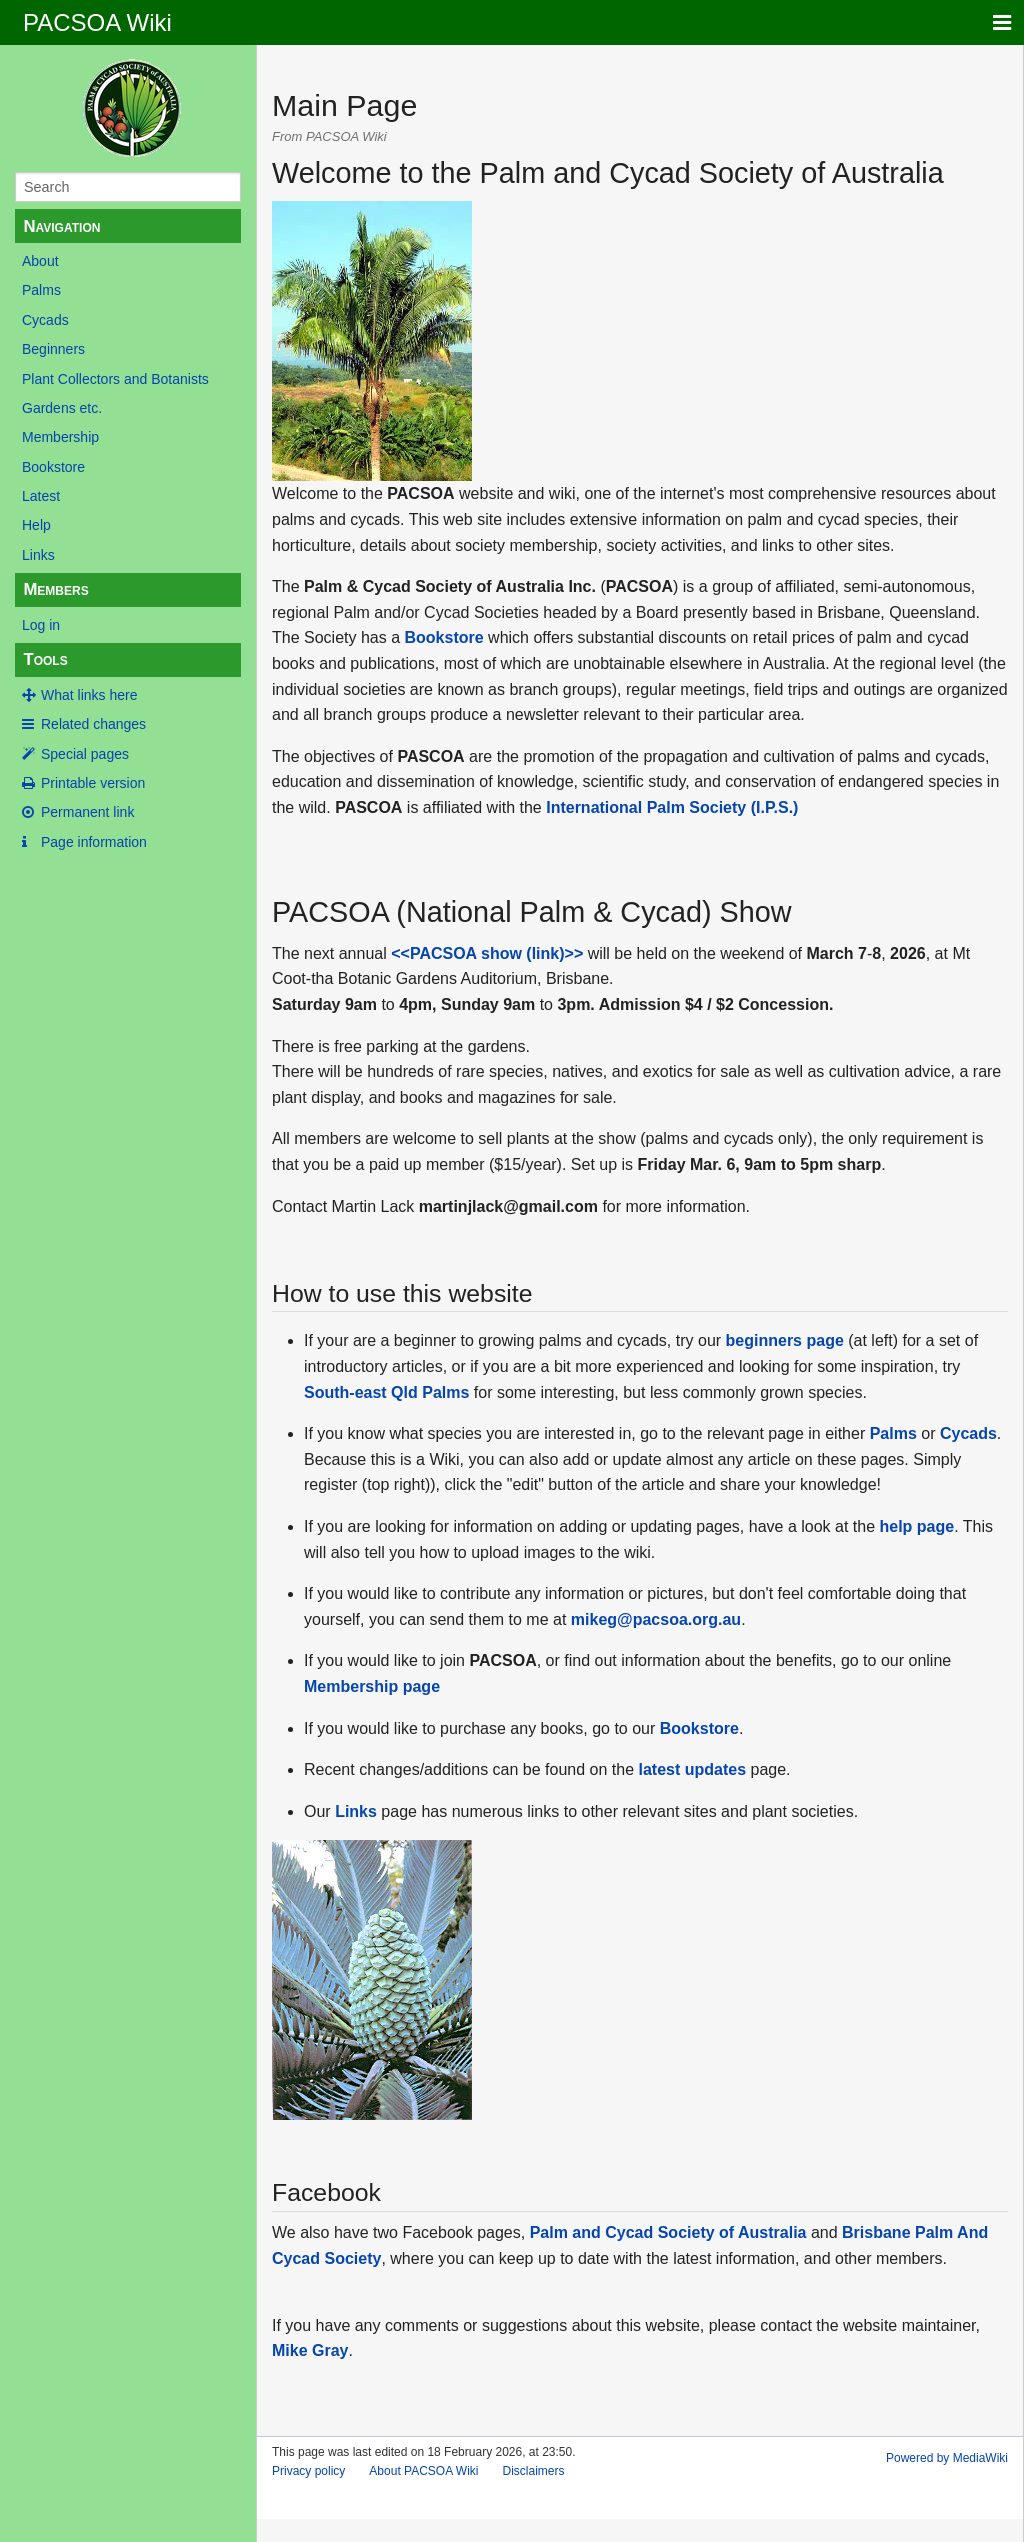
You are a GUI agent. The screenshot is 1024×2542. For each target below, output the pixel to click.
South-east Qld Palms (386, 1392)
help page (917, 1526)
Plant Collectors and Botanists (115, 379)
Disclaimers (534, 2471)
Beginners (53, 349)
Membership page (372, 1686)
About (40, 261)
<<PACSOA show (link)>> (487, 953)
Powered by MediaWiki (947, 2458)
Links (38, 555)
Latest (41, 496)
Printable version (93, 783)
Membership (60, 437)
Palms (41, 290)
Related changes (93, 724)
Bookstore (53, 467)
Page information (94, 842)
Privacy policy (308, 2471)
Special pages (85, 754)
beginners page (785, 1340)
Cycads (45, 320)
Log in (41, 625)
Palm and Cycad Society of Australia (668, 2232)
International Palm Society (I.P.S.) (672, 807)
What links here (89, 695)
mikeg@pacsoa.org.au (656, 1619)
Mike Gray (310, 2350)
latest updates (692, 1769)
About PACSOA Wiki (423, 2471)
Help (36, 525)
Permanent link (87, 812)
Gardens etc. (62, 408)
